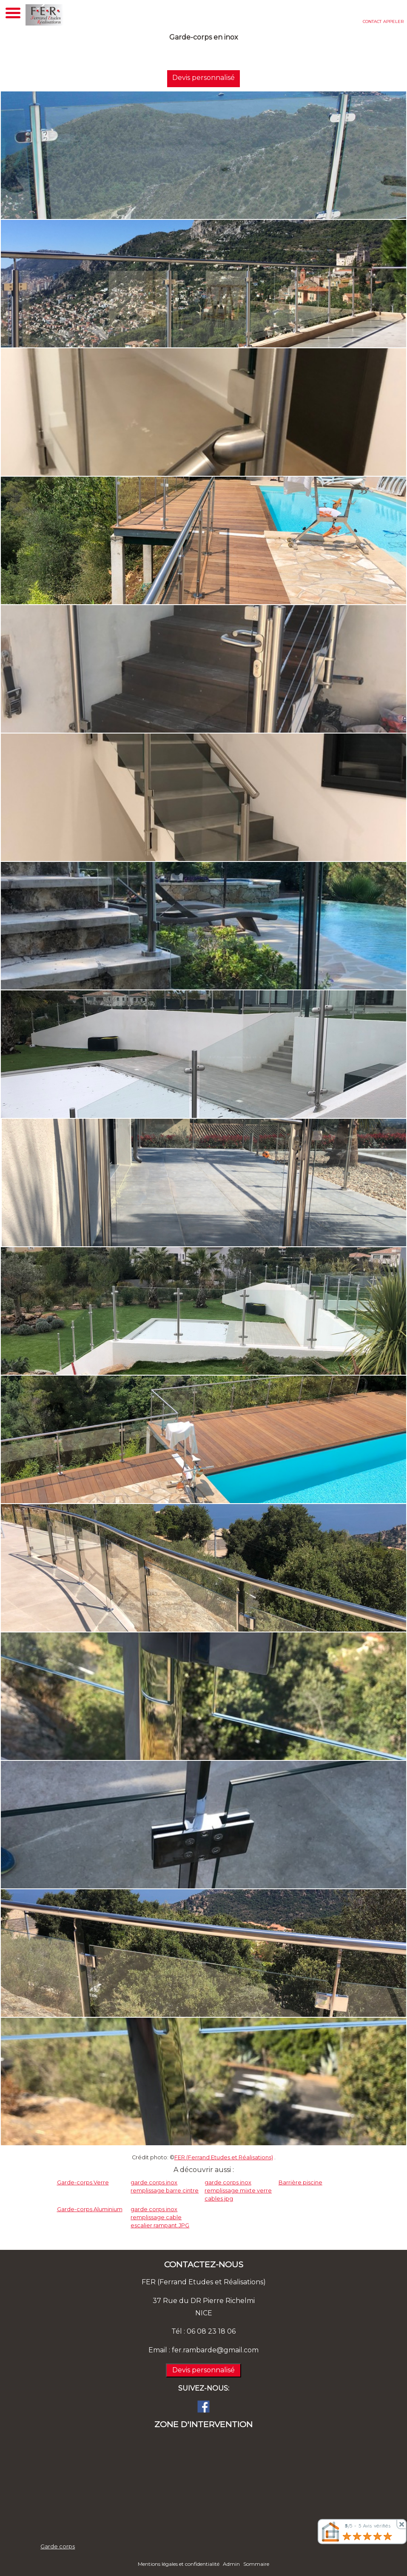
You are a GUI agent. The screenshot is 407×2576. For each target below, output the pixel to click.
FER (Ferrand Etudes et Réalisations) (223, 2157)
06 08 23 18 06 (211, 2331)
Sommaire (256, 2564)
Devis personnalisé (201, 78)
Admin (231, 2564)
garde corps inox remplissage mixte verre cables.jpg (238, 2190)
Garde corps (57, 2546)
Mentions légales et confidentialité (178, 2564)
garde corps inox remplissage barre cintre (165, 2186)
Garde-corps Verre (83, 2182)
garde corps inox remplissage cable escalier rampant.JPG (160, 2217)
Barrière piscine (300, 2182)
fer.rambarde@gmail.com (215, 2350)
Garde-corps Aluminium (89, 2209)
